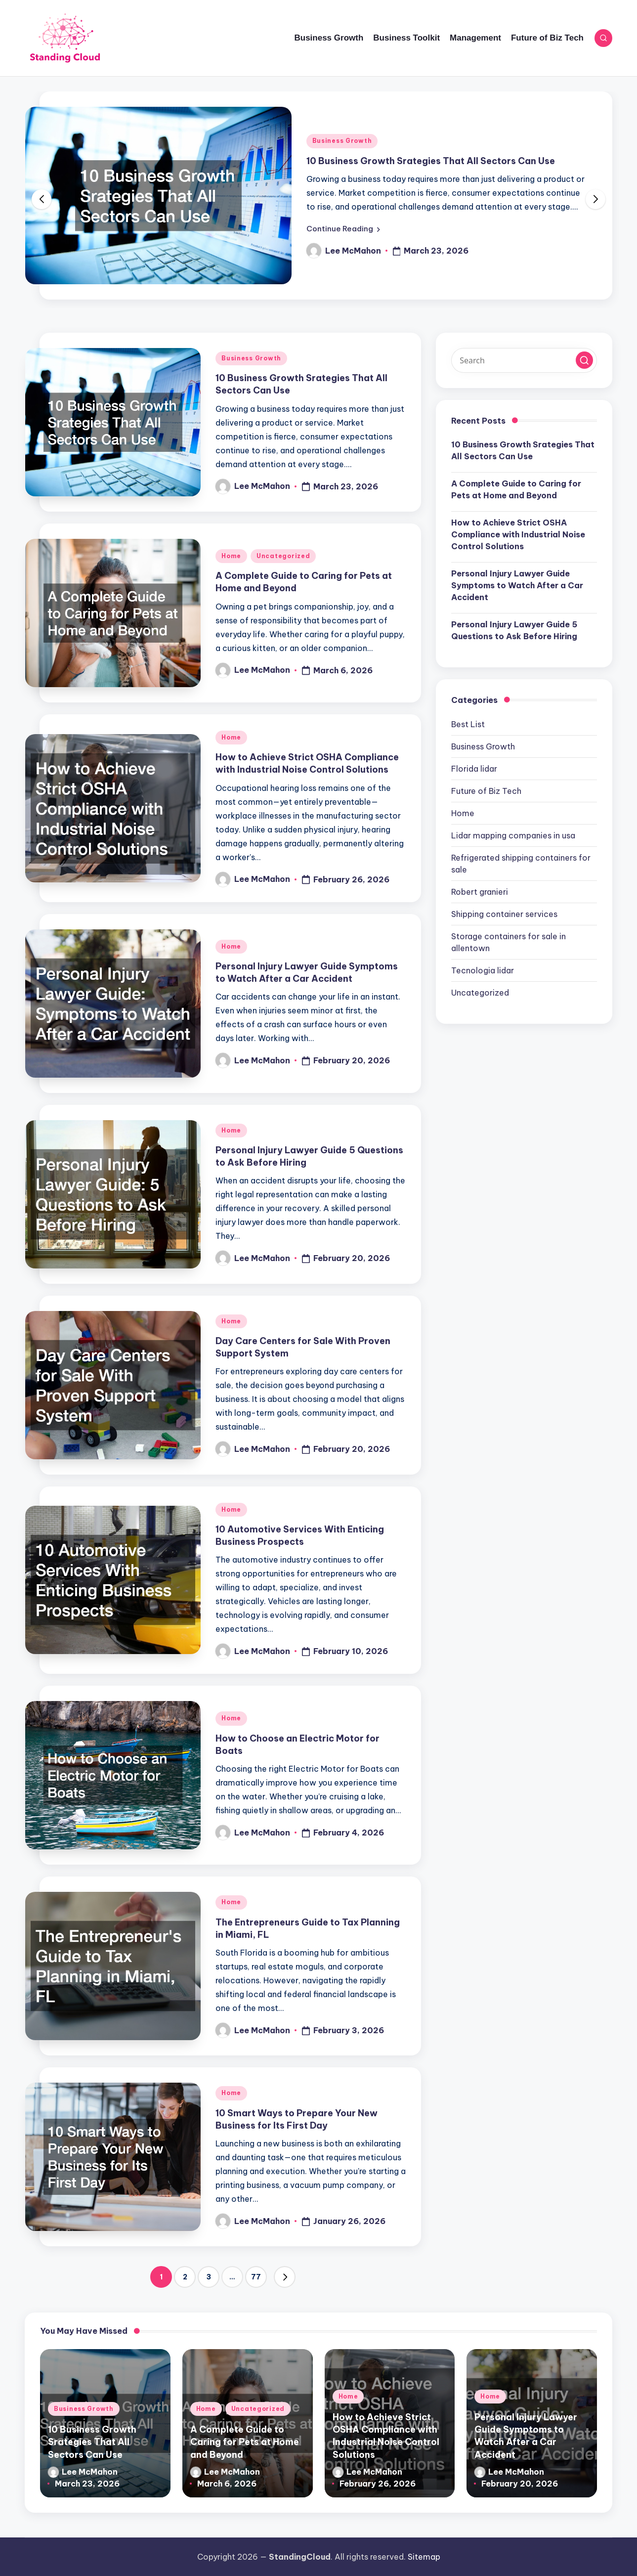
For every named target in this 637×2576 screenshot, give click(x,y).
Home (231, 556)
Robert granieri (479, 892)
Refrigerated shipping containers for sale (521, 863)
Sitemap (424, 2557)
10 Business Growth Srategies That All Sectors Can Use (430, 161)
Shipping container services (504, 914)
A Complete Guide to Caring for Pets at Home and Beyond (516, 489)
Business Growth (342, 140)
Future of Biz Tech (486, 791)
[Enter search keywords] (524, 360)
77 (256, 2276)
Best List (468, 724)
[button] (343, 229)
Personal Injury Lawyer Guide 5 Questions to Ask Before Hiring (514, 630)
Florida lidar (474, 769)
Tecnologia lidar (482, 970)
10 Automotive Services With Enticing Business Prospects (299, 1535)
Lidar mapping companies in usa (513, 835)
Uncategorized (283, 556)
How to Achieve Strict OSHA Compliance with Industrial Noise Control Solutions (307, 763)
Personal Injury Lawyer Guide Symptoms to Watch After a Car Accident (306, 972)
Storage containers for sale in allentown (508, 942)
